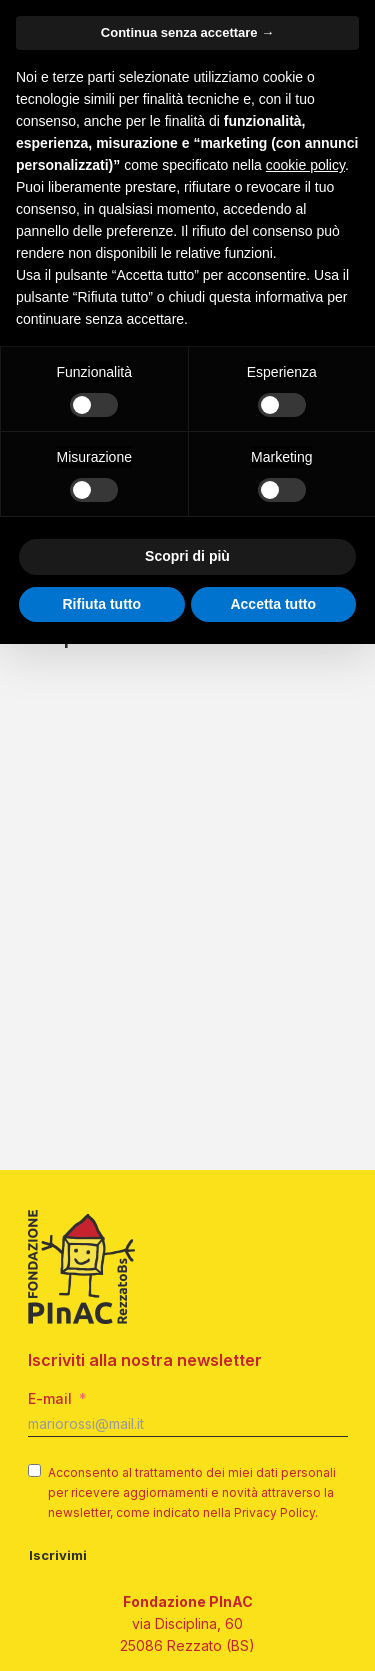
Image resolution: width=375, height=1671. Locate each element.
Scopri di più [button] (187, 556)
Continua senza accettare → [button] (187, 32)
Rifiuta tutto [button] (101, 604)
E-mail (50, 1398)
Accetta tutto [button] (273, 604)
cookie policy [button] (305, 165)
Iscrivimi (58, 1555)
